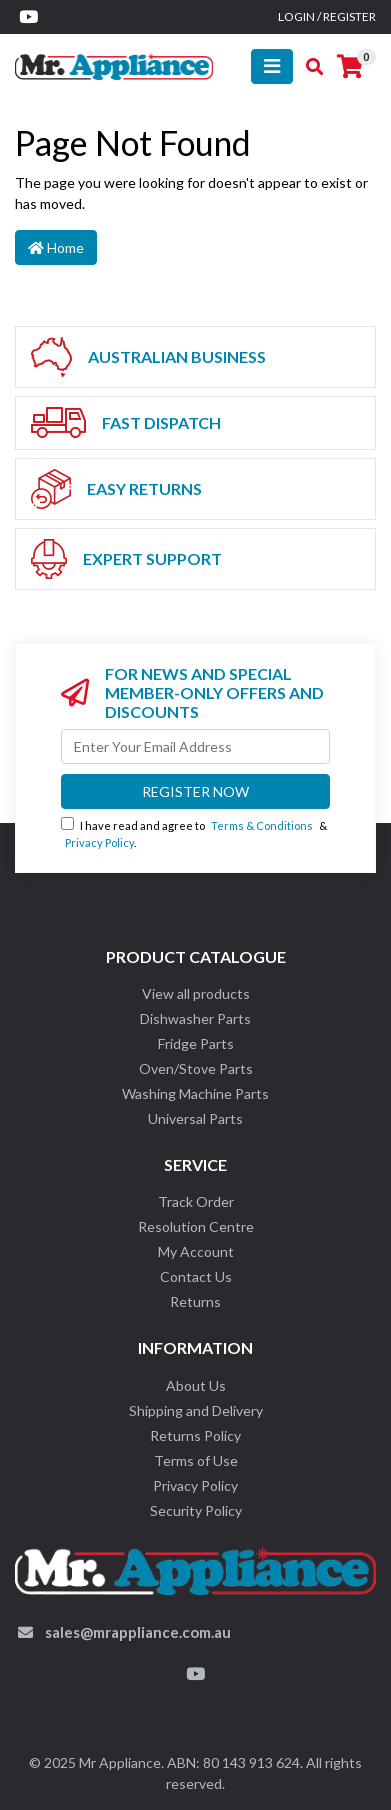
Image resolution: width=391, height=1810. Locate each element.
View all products (196, 993)
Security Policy (196, 1510)
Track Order (196, 1201)
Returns (195, 1301)
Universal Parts (195, 1118)
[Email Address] (195, 746)
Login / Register (327, 16)
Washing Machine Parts (195, 1093)
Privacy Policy (99, 842)
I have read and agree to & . (194, 833)
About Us (196, 1385)
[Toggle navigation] (272, 66)
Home (56, 247)
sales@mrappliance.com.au (138, 1632)
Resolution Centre (196, 1226)
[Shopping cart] (350, 67)
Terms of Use (196, 1460)
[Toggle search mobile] (308, 67)
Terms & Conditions (262, 825)
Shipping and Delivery (196, 1410)
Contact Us (196, 1276)
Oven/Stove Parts (196, 1068)
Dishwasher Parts (195, 1018)
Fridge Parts (196, 1043)
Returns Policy (195, 1435)
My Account (196, 1251)
